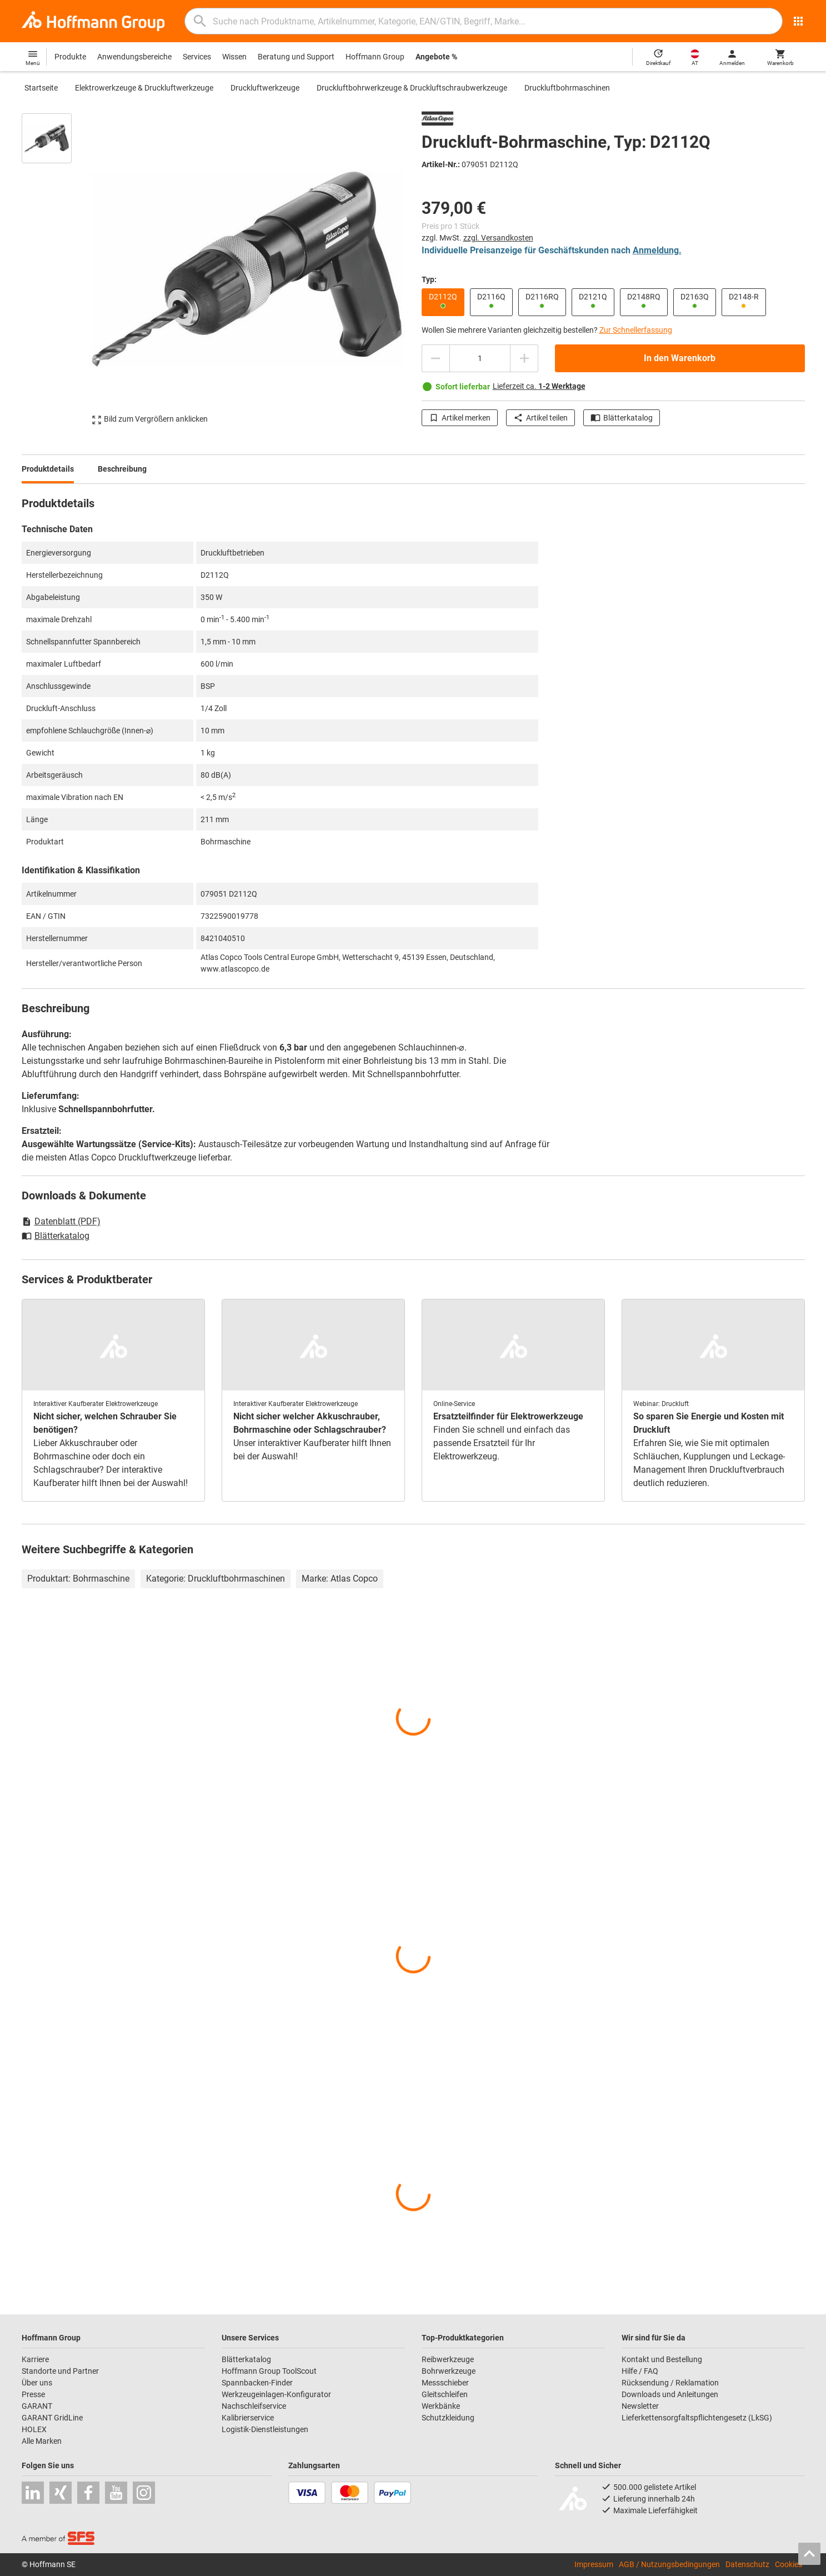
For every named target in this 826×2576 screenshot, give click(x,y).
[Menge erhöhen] (524, 358)
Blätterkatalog (621, 418)
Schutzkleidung (448, 2417)
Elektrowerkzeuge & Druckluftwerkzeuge (144, 87)
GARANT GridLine (52, 2417)
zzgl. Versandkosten (498, 237)
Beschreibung (122, 468)
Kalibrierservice (248, 2417)
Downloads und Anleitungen (670, 2394)
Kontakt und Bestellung (662, 2359)
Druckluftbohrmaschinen (567, 87)
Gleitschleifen (445, 2394)
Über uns (37, 2382)
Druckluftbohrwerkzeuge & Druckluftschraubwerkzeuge (412, 87)
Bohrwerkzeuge (448, 2371)
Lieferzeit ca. (539, 386)
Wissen (234, 56)
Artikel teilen (540, 418)
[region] (55, 269)
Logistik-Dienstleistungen (265, 2429)
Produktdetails (48, 468)
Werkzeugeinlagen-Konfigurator (276, 2394)
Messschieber (445, 2382)
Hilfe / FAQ (640, 2371)
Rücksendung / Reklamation (670, 2382)
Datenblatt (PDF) (61, 1221)
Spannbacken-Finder (257, 2382)
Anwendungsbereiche (134, 56)
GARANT (37, 2406)
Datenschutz (747, 2564)
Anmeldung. (657, 250)
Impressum (593, 2564)
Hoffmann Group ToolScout (269, 2371)
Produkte (70, 56)
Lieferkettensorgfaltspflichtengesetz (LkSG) (697, 2417)
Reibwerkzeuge (448, 2359)
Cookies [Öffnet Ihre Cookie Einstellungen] (788, 2564)
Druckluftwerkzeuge (265, 87)
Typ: (429, 279)
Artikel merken (459, 418)
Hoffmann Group (375, 56)
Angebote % (436, 56)
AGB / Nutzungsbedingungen (669, 2564)
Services (197, 56)
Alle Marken (42, 2441)
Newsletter (640, 2406)
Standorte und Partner (60, 2371)
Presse (33, 2394)
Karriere (35, 2359)
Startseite (41, 87)
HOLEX (34, 2429)
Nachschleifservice (254, 2406)
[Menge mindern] (435, 358)
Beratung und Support (296, 56)
